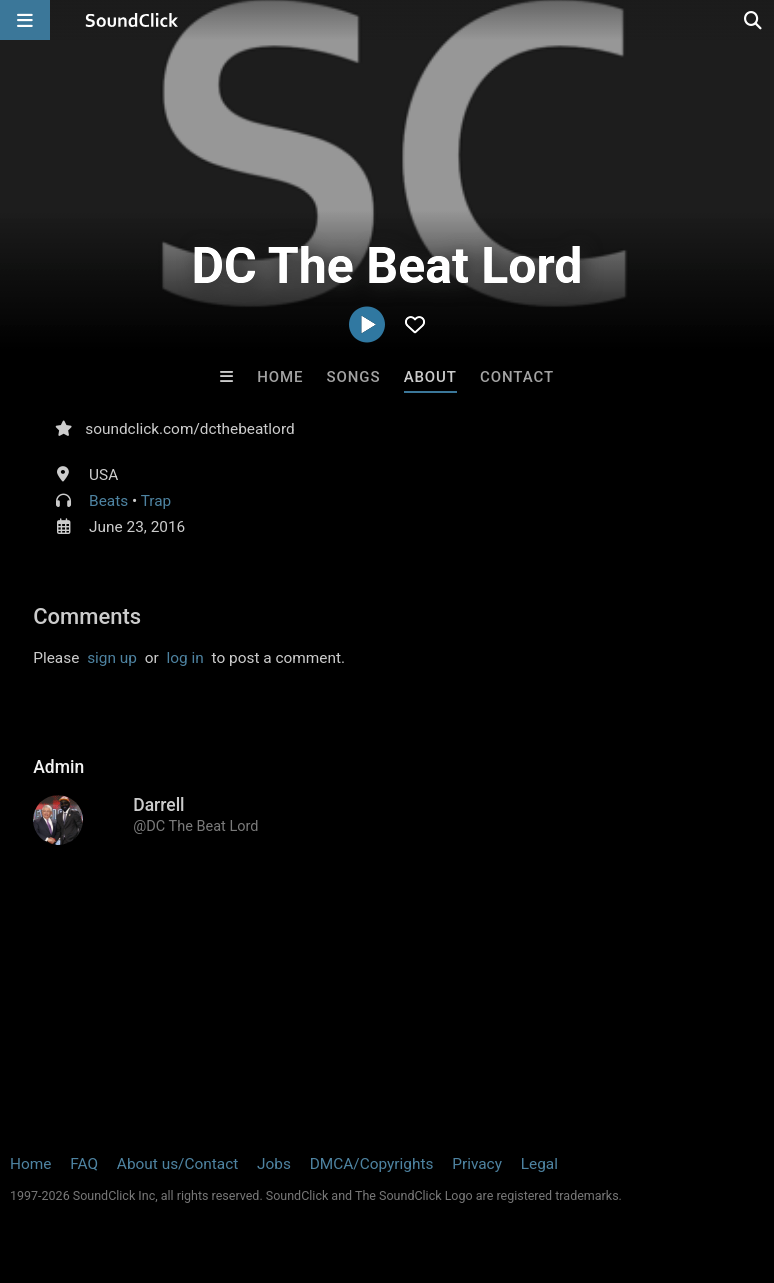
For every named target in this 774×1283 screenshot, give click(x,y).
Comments (87, 616)
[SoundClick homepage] (132, 20)
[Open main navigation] (25, 20)
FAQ (84, 1164)
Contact (517, 377)
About (430, 377)
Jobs (274, 1164)
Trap (156, 501)
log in (185, 658)
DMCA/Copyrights (372, 1164)
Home (280, 377)
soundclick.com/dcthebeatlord (189, 429)
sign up (112, 658)
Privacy (477, 1164)
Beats (108, 501)
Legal (539, 1164)
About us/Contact (177, 1164)
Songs (354, 377)
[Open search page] (754, 20)
